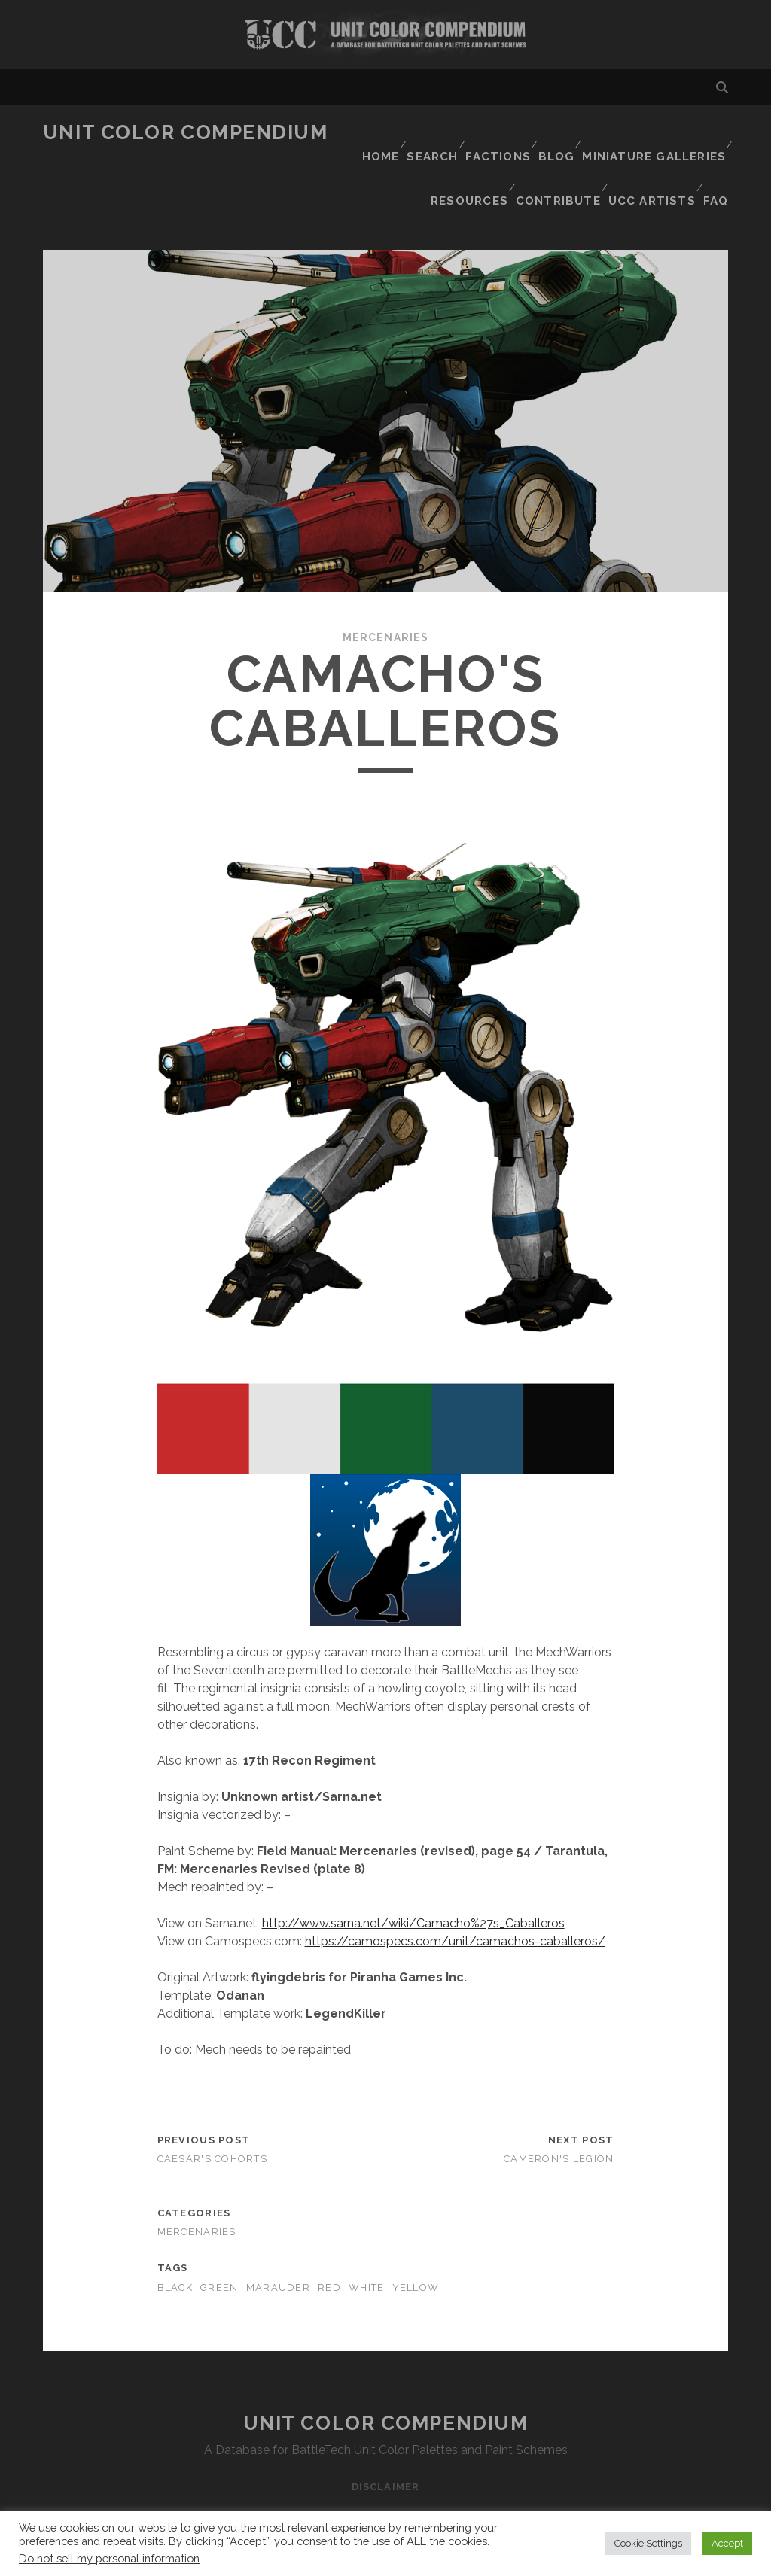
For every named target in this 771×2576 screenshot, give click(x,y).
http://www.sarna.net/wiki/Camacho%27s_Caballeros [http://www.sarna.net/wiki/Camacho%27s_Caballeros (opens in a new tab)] (413, 1862)
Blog (560, 132)
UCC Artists (649, 151)
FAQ (716, 151)
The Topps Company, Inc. (614, 2505)
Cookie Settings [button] (648, 2543)
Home (372, 132)
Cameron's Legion (559, 2097)
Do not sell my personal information (109, 2558)
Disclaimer (385, 2425)
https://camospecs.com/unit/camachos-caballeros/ (455, 1880)
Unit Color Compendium (185, 132)
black (175, 2225)
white (366, 2225)
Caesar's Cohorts (212, 2097)
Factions (497, 132)
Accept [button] (727, 2543)
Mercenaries (385, 575)
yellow (416, 2225)
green (219, 2225)
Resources (467, 151)
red (329, 2225)
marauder (278, 2225)
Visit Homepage (385, 34)
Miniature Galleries (657, 132)
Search (429, 132)
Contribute (556, 151)
